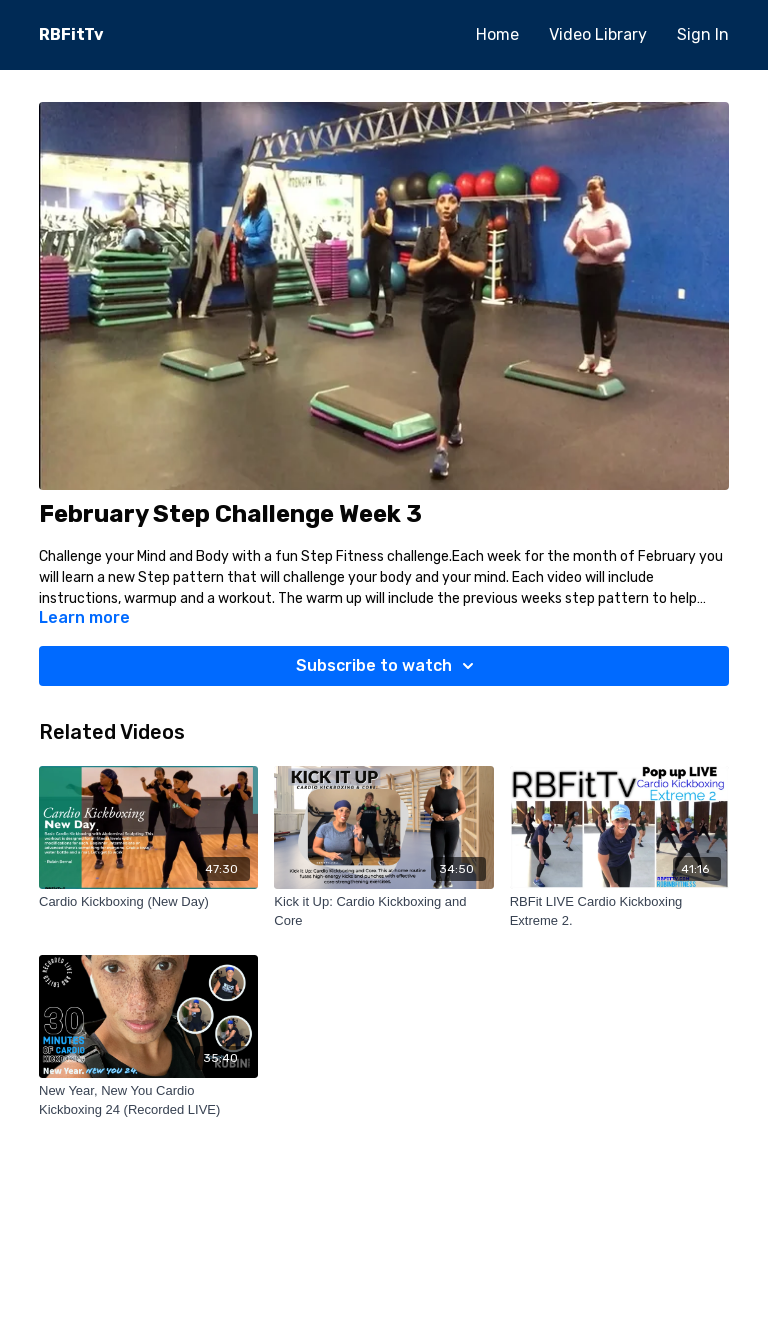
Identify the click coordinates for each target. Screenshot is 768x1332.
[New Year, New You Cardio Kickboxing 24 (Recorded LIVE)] (148, 1100)
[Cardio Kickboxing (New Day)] (148, 902)
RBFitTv (71, 34)
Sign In (703, 34)
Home (497, 34)
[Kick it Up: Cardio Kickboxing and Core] (383, 911)
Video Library (598, 34)
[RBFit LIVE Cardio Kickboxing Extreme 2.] (619, 911)
